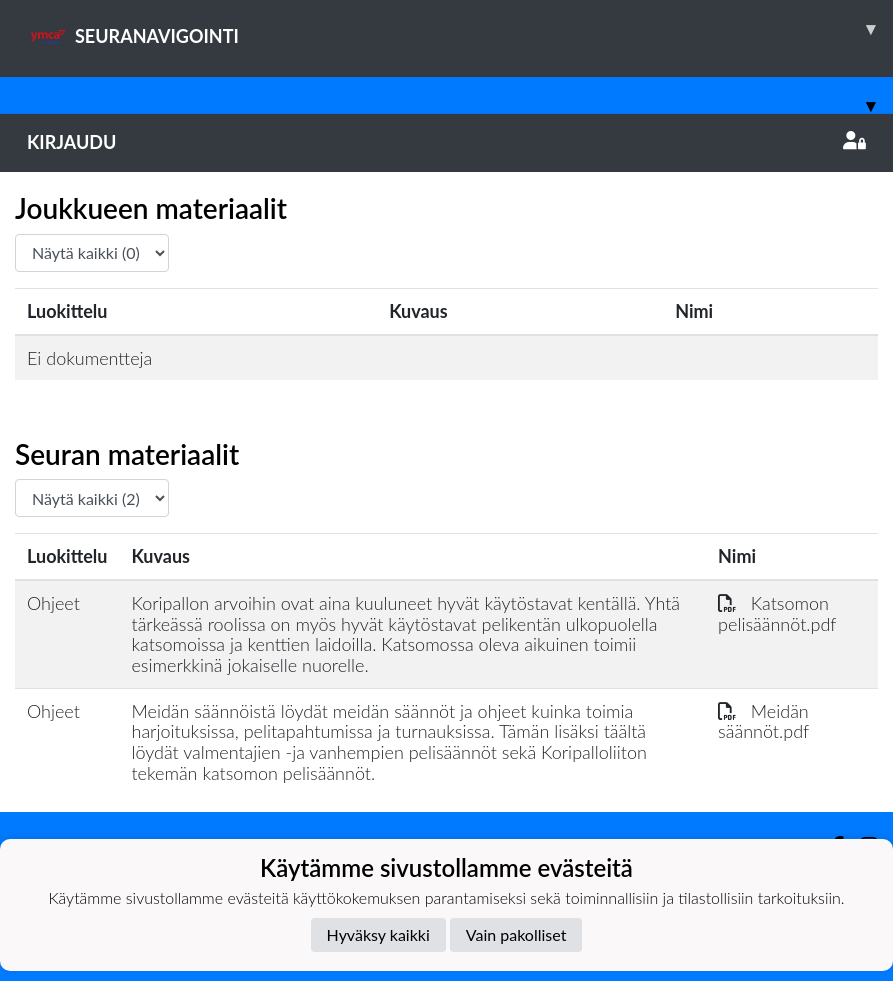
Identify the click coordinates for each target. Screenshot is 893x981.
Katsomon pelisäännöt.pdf (777, 613)
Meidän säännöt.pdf (763, 721)
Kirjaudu (446, 142)
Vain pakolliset (516, 934)
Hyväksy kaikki (378, 934)
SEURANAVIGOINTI (460, 29)
